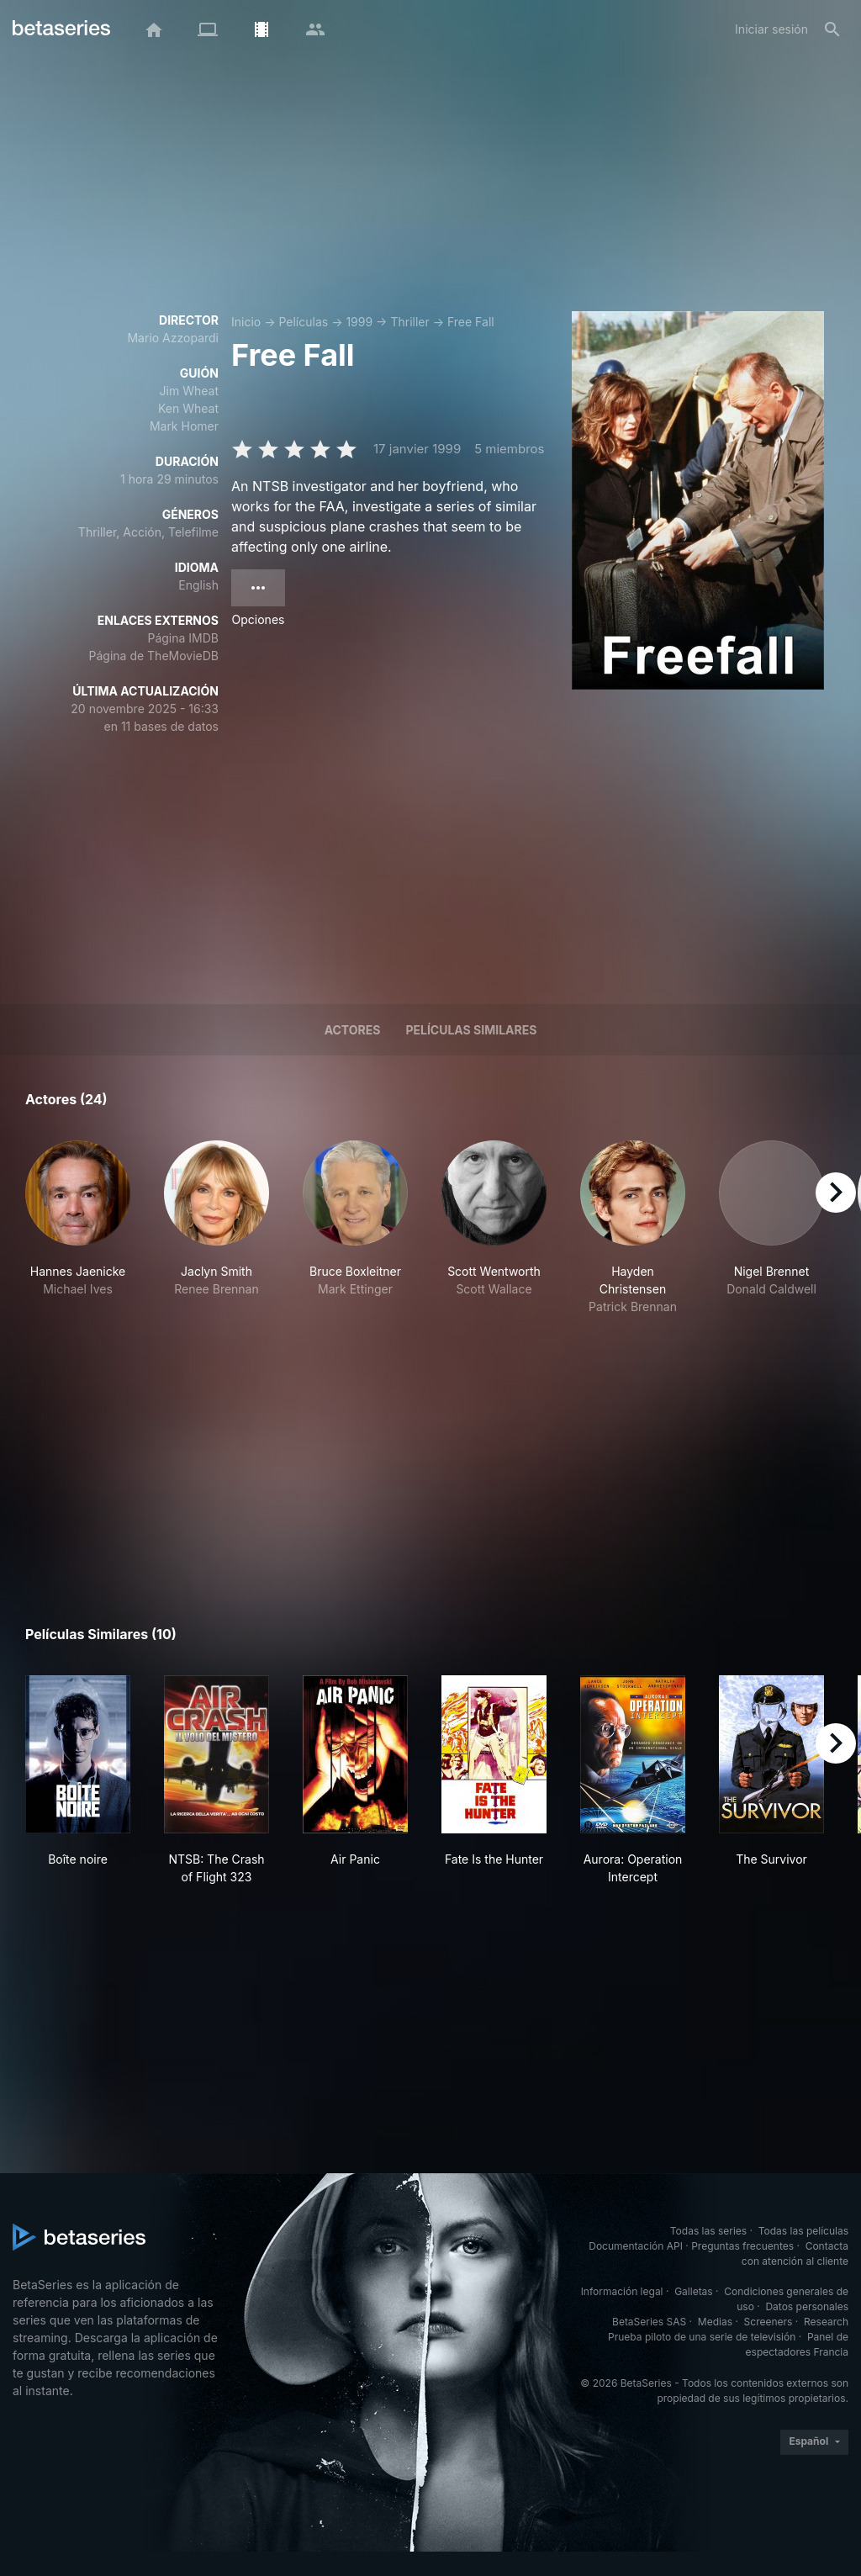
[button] (77, 1227)
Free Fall (470, 322)
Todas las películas (803, 2230)
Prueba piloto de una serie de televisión (701, 2336)
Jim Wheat (189, 390)
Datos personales (806, 2306)
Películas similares (470, 1030)
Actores (353, 1030)
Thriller (409, 322)
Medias (715, 2321)
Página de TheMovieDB (154, 655)
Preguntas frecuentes (742, 2246)
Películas (303, 322)
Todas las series (708, 2230)
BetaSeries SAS (649, 2321)
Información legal (622, 2291)
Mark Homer (184, 426)
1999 (359, 322)
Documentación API (636, 2246)
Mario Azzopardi (173, 338)
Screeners (768, 2321)
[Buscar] (832, 29)
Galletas (693, 2291)
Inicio (246, 322)
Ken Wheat (188, 408)
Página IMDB (183, 638)
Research (826, 2321)
